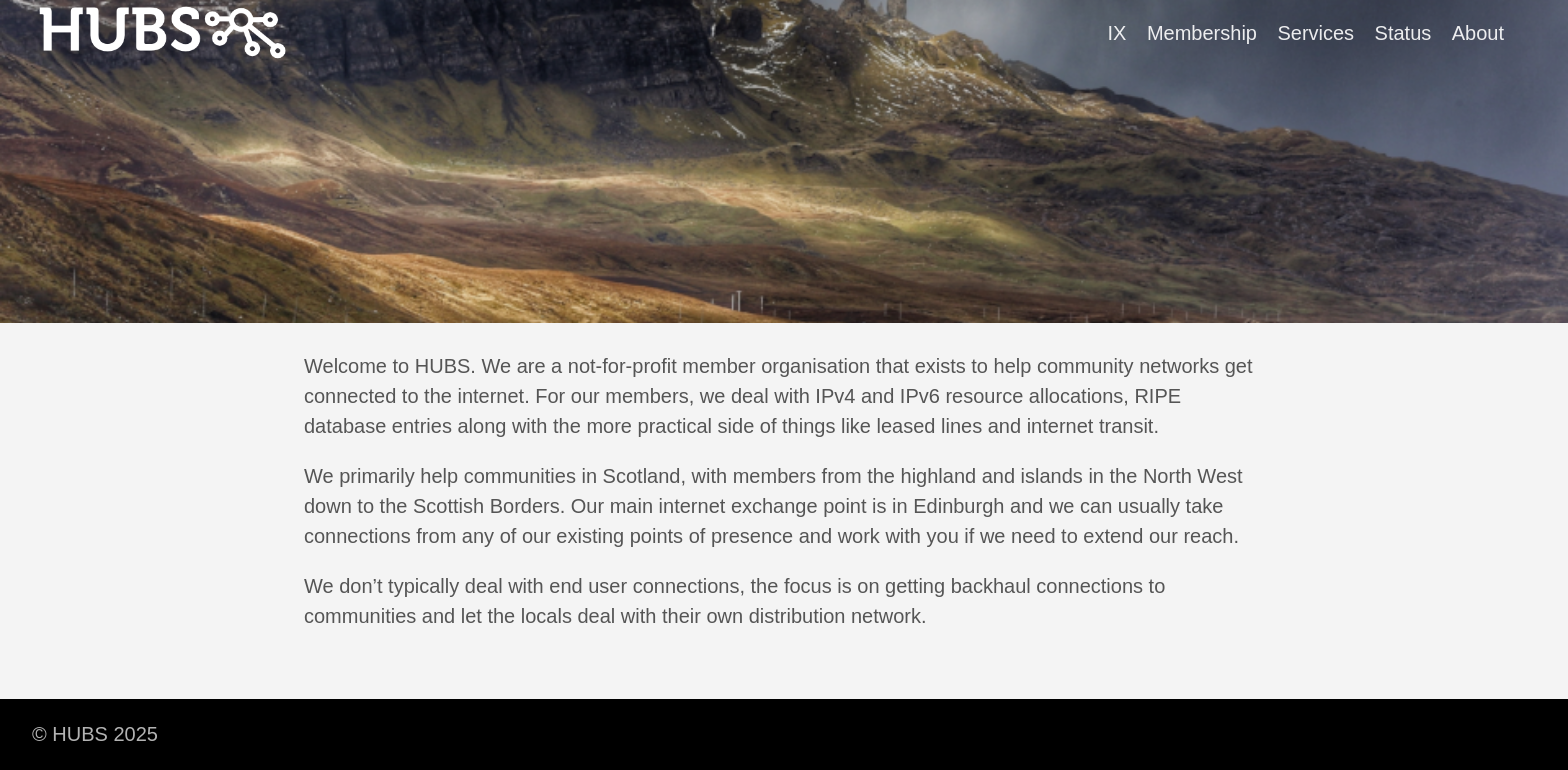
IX (1117, 33)
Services (1315, 33)
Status (1403, 33)
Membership (1202, 33)
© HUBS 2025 (95, 734)
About (1478, 33)
